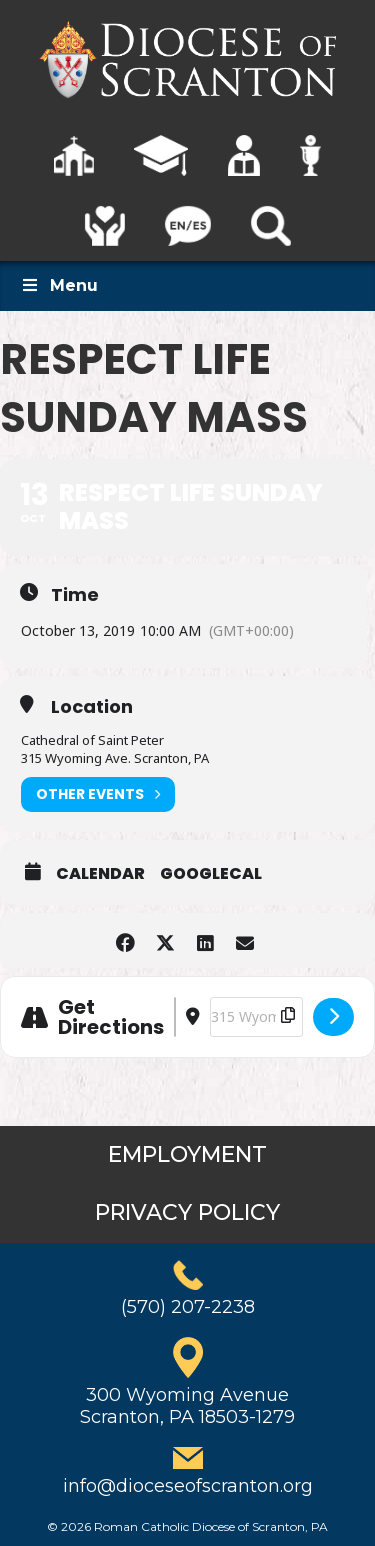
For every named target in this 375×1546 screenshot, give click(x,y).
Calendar (100, 874)
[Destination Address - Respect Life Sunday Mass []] (256, 1017)
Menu (59, 285)
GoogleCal (211, 874)
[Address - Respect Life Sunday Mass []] (175, 1017)
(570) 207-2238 (188, 1307)
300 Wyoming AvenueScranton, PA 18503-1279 (187, 1406)
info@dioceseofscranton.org (188, 1486)
